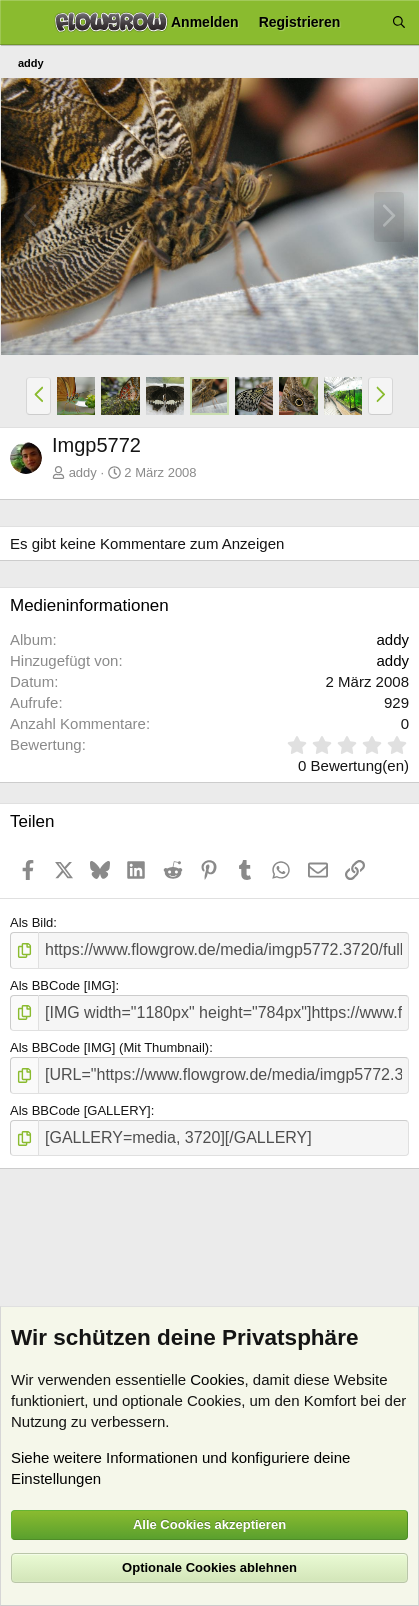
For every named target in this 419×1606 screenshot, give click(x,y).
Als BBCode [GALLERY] (80, 1110)
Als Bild (31, 922)
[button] (38, 396)
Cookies (217, 1379)
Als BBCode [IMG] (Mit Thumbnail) (109, 1047)
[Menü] (22, 23)
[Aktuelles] (366, 22)
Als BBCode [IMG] (62, 985)
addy (83, 472)
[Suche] (399, 22)
